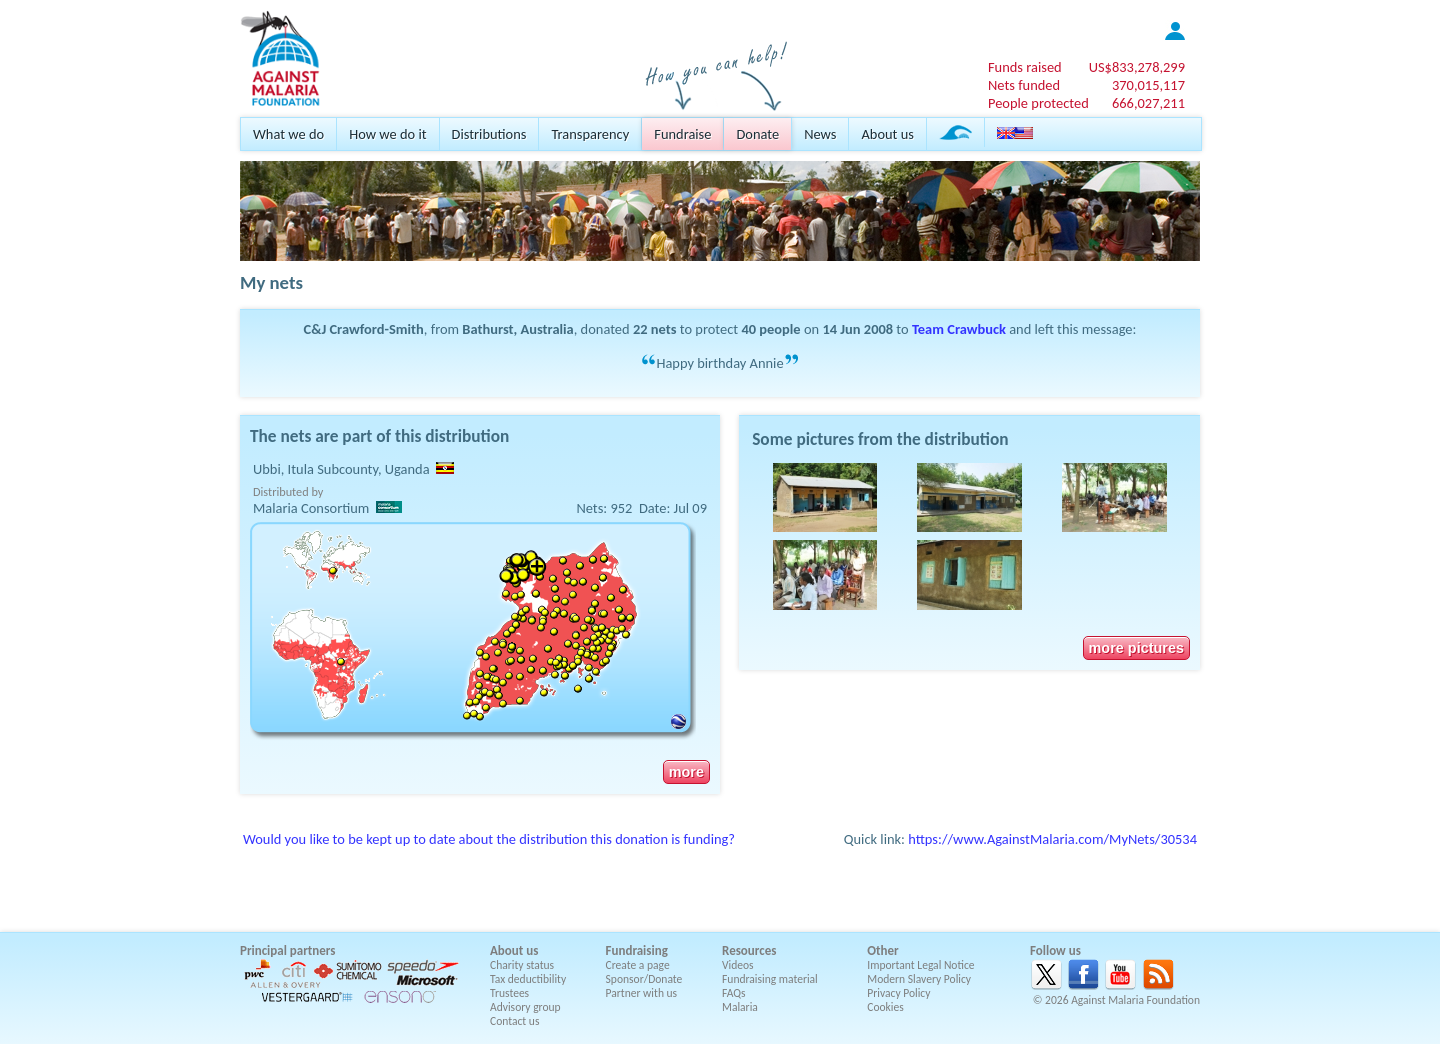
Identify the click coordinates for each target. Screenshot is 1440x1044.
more (686, 772)
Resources (749, 950)
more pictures (1136, 648)
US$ (1137, 67)
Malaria (740, 1007)
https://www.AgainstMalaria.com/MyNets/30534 (1052, 839)
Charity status (522, 965)
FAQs (734, 993)
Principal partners (287, 950)
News (820, 134)
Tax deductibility (528, 979)
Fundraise (682, 134)
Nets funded (1024, 85)
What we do (288, 134)
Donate (757, 134)
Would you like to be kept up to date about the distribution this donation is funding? (489, 839)
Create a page (638, 965)
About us (887, 134)
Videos (738, 965)
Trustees (509, 993)
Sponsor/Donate (644, 979)
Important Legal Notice (920, 965)
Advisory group (525, 1007)
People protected (1038, 103)
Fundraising (637, 950)
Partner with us (642, 993)
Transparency (590, 134)
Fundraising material (770, 979)
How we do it (387, 134)
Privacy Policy (898, 993)
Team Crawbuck (959, 329)
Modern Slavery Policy (919, 979)
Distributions (489, 134)
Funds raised (1025, 67)
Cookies (885, 1007)
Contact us (514, 1021)
